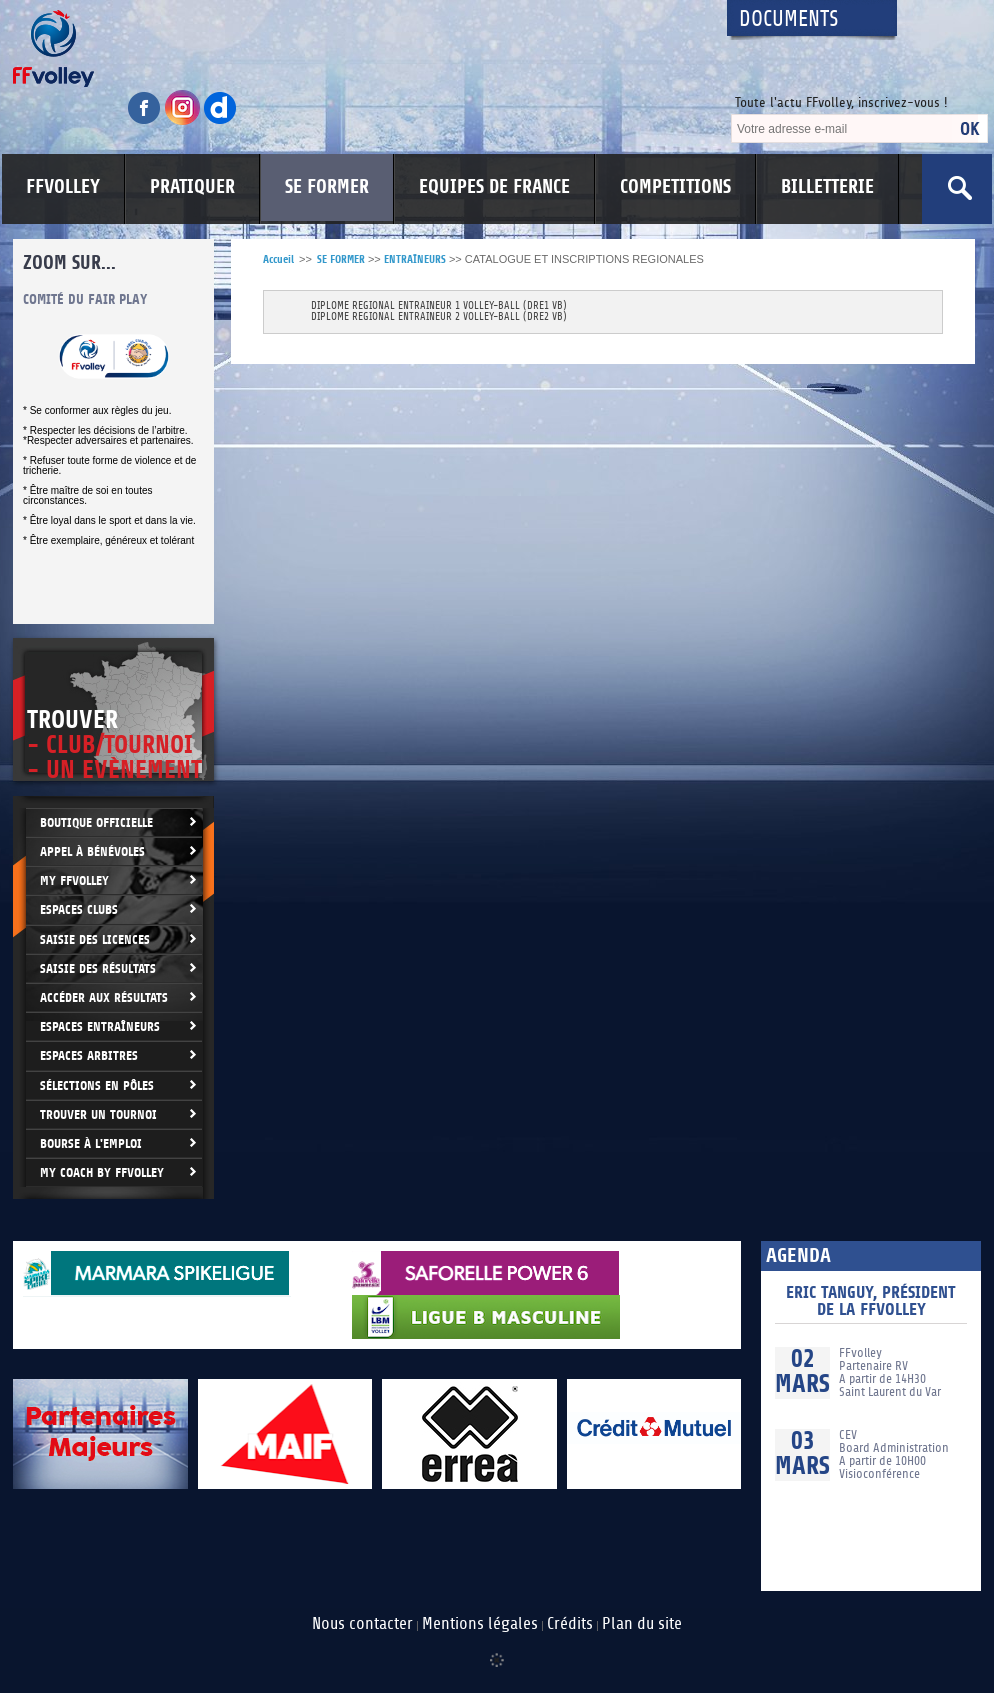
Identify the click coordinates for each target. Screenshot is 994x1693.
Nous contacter (362, 1624)
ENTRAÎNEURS (415, 259)
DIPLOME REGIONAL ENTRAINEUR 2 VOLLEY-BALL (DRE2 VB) (439, 317)
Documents (789, 19)
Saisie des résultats (98, 968)
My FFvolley (74, 880)
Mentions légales (480, 1624)
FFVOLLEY (63, 187)
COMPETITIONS (675, 187)
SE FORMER (327, 187)
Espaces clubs (79, 909)
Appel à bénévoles (92, 851)
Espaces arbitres (89, 1055)
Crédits (570, 1624)
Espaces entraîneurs (100, 1026)
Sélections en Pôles (97, 1085)
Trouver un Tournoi (98, 1114)
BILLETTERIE (827, 187)
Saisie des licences (95, 939)
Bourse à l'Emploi (91, 1143)
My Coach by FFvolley (102, 1172)
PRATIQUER (192, 187)
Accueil (278, 259)
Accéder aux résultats (104, 997)
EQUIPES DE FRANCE (494, 187)
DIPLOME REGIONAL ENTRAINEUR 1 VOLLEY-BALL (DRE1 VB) (439, 306)
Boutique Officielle (96, 822)
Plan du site (642, 1624)
